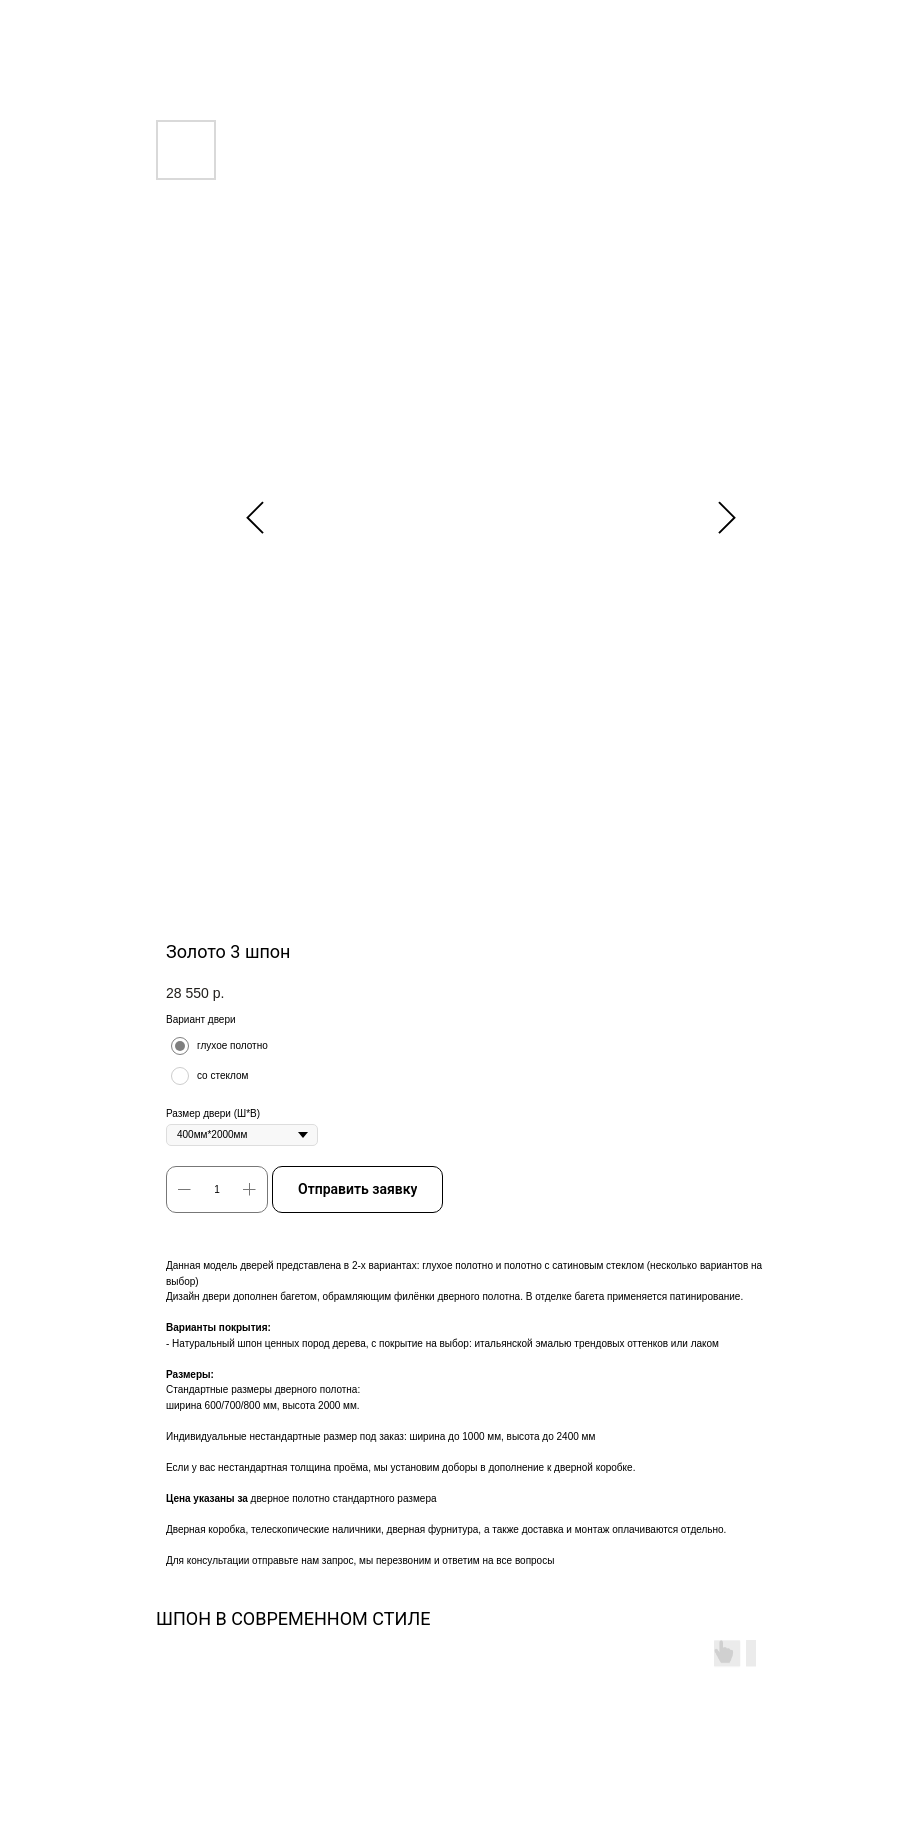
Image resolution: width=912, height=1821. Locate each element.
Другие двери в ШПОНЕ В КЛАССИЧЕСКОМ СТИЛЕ (154, 27)
